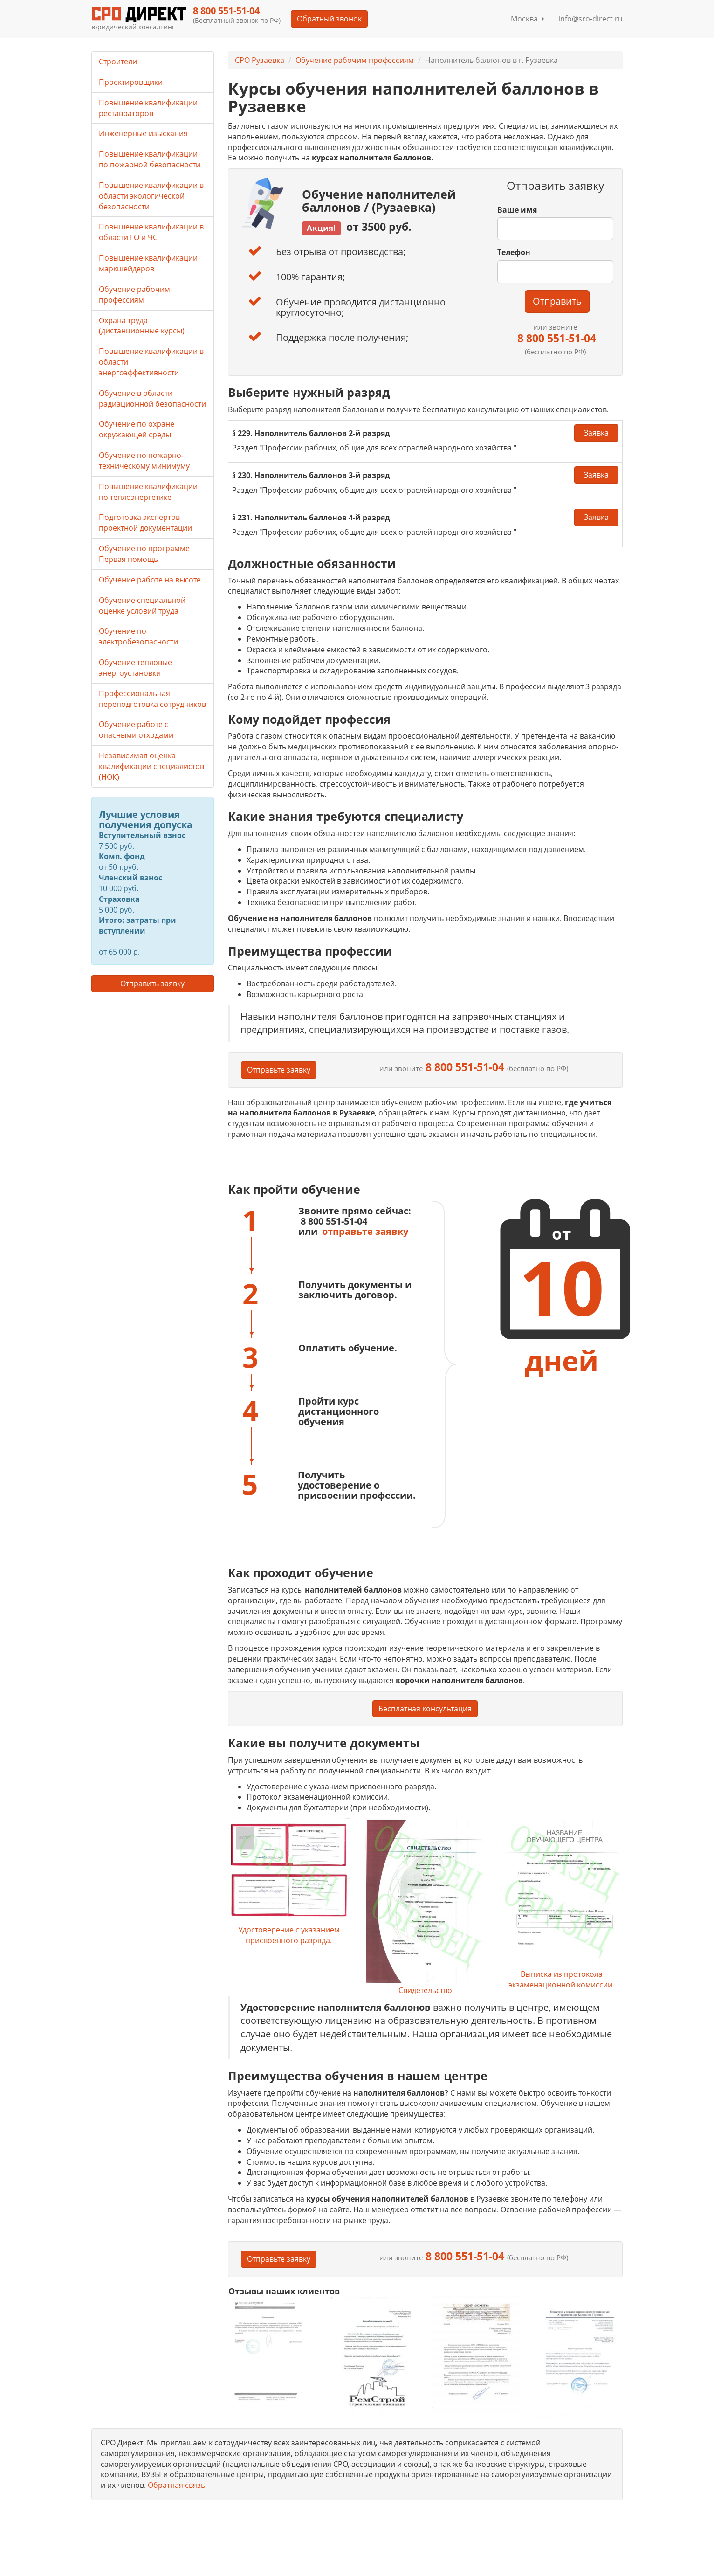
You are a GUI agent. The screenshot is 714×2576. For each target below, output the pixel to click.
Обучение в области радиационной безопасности (152, 398)
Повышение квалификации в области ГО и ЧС (151, 232)
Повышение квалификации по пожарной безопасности (149, 159)
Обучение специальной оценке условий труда (142, 605)
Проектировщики (131, 82)
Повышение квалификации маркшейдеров (148, 263)
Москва (527, 19)
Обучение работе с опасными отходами (136, 729)
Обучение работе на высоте (150, 580)
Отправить (557, 301)
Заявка (596, 433)
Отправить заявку (152, 983)
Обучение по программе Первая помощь (144, 553)
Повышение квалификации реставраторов (148, 107)
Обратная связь (176, 2485)
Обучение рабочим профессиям (354, 60)
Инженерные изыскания (143, 133)
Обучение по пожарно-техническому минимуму (144, 460)
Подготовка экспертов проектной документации (145, 522)
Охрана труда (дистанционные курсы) (142, 325)
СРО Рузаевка (259, 60)
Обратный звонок (329, 19)
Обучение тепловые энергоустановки (135, 667)
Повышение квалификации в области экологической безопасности (151, 196)
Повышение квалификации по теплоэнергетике (148, 491)
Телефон (513, 252)
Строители (118, 61)
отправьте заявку (365, 1231)
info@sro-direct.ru (590, 19)
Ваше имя (517, 210)
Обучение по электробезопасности (138, 636)
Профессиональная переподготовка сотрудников (152, 698)
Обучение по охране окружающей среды (136, 429)
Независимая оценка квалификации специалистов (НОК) (151, 766)
